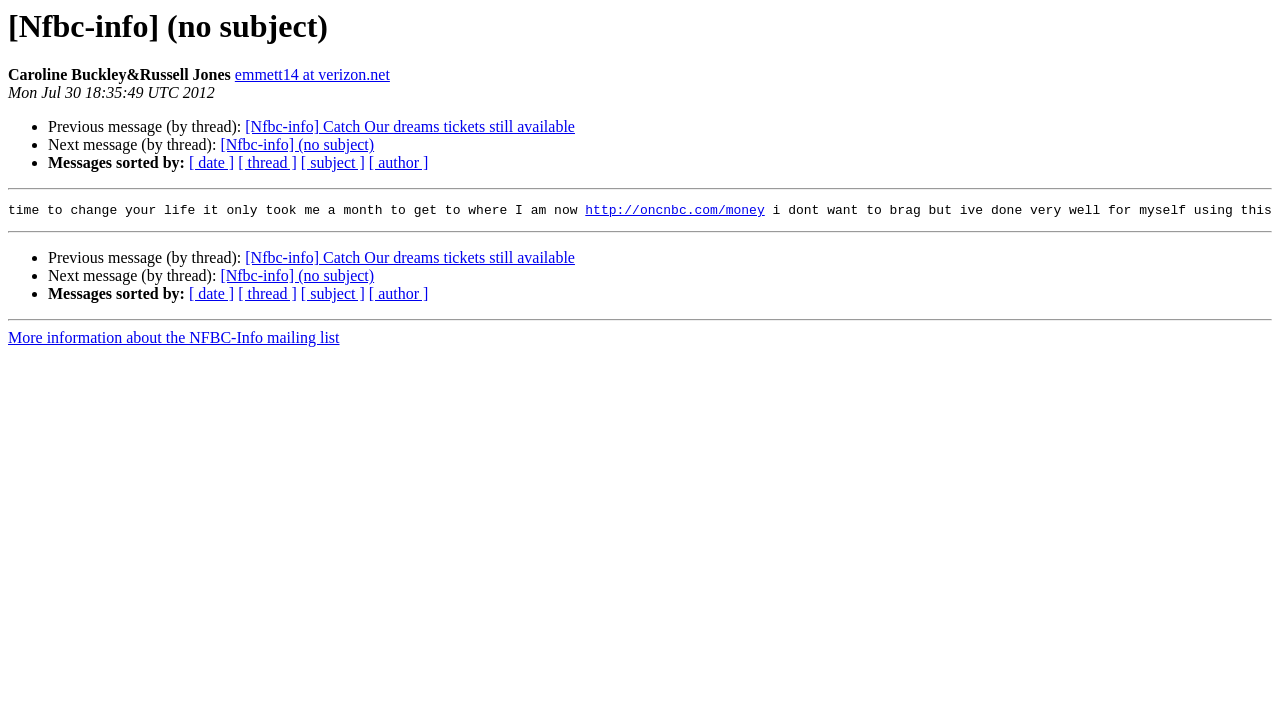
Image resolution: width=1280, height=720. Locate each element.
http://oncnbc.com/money (674, 212)
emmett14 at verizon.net (312, 74)
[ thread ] (267, 162)
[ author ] (399, 162)
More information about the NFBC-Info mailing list (174, 340)
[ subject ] (333, 162)
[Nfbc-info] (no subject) (297, 144)
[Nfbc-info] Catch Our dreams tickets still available (410, 126)
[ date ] (211, 162)
